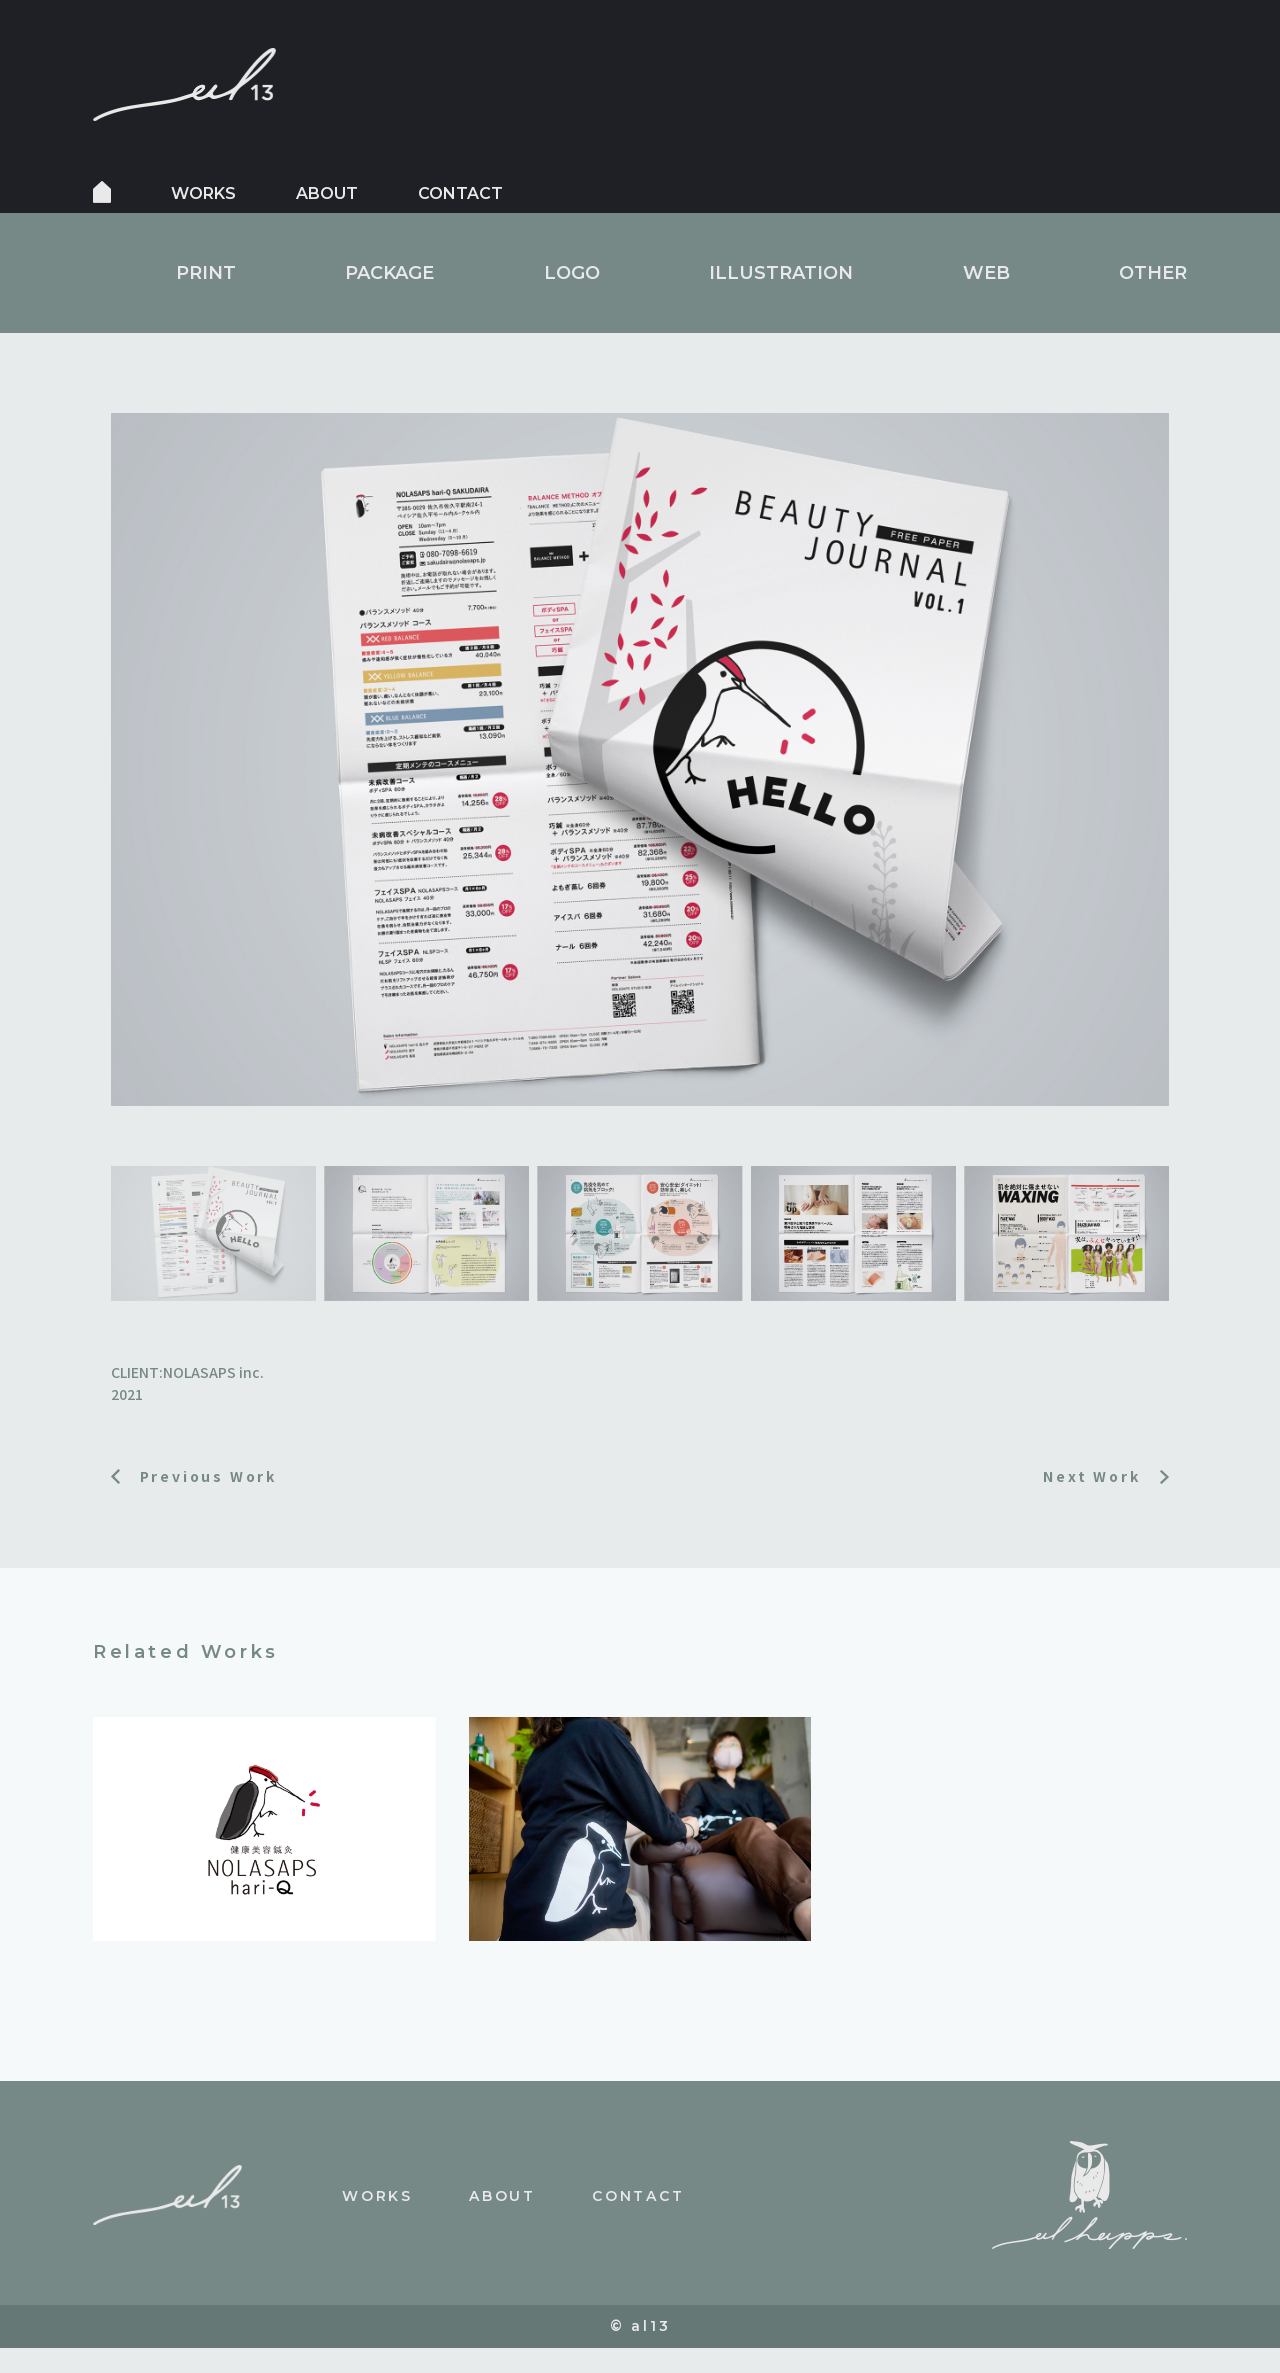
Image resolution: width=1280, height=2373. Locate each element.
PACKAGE (389, 273)
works (203, 193)
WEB (986, 273)
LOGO (572, 273)
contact (460, 193)
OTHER (1153, 273)
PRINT (206, 273)
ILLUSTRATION (781, 273)
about (327, 193)
